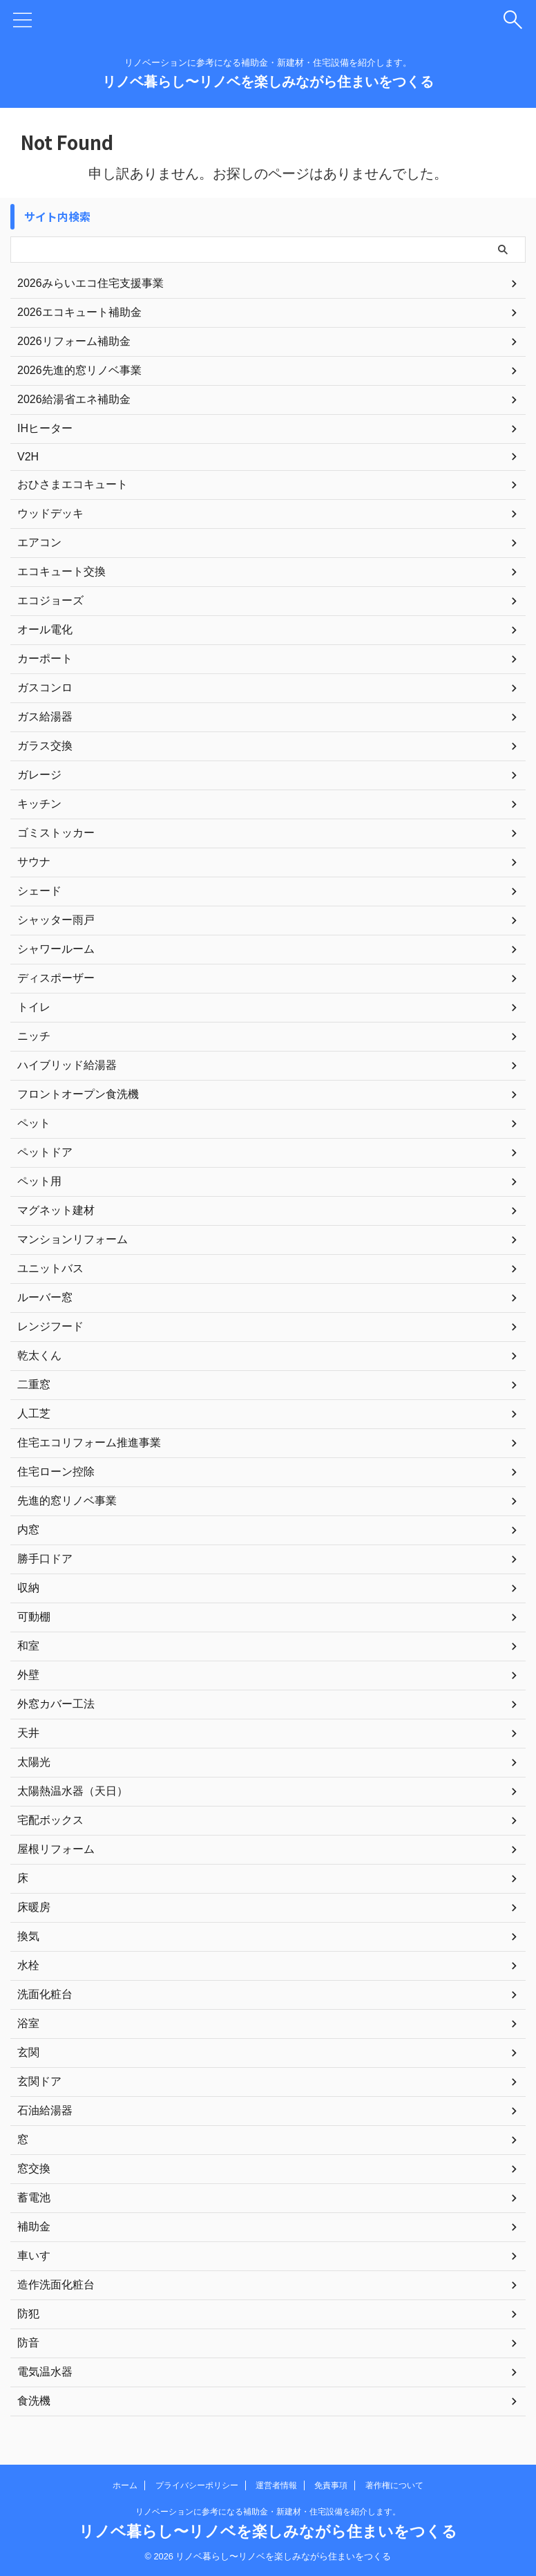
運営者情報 (276, 2485)
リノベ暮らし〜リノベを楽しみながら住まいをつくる (268, 81)
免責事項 (330, 2485)
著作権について (394, 2485)
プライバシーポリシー (196, 2485)
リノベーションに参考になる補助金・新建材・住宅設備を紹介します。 (268, 2512)
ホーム (125, 2485)
